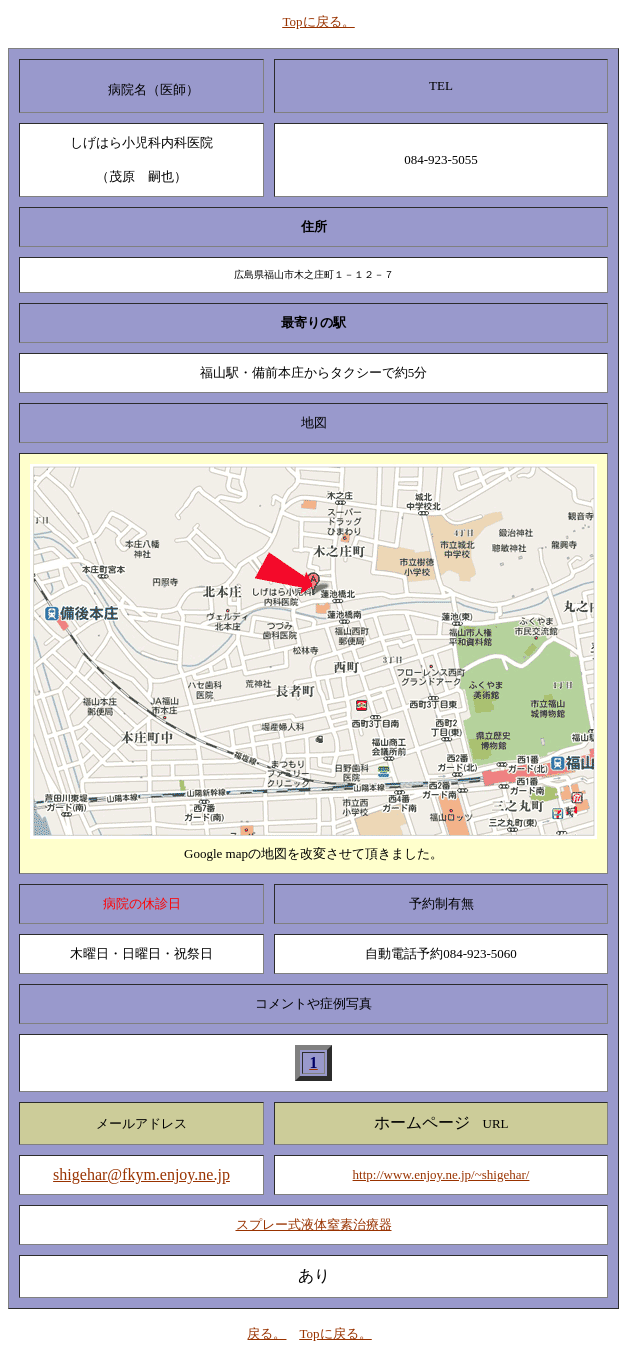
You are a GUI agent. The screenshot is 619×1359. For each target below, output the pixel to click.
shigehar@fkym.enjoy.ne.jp (141, 1174)
